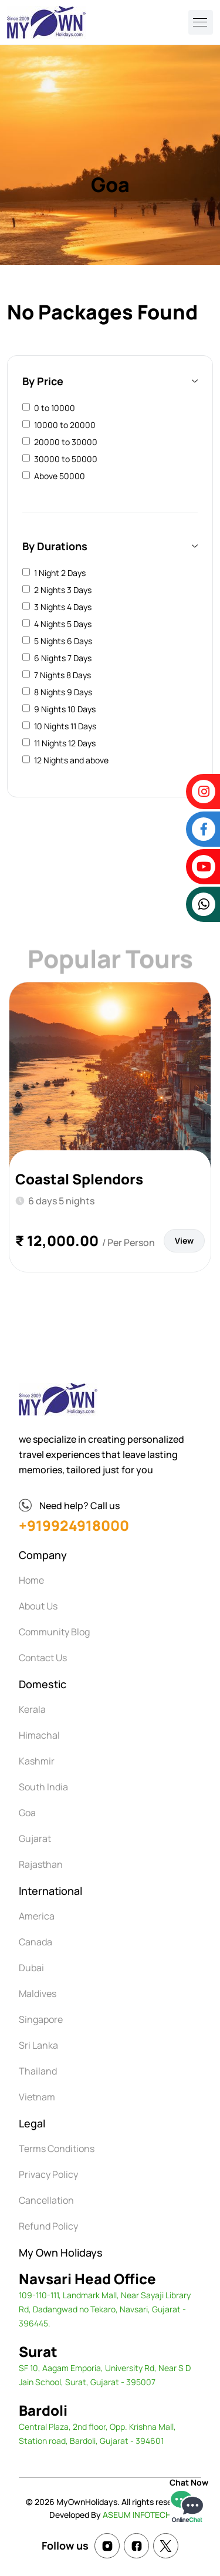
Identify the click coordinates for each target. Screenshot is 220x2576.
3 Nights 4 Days (63, 606)
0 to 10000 (54, 407)
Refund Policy (48, 2226)
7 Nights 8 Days (62, 675)
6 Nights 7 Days (63, 658)
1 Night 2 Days (60, 572)
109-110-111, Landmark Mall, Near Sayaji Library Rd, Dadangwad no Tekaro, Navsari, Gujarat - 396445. (105, 2309)
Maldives (37, 1993)
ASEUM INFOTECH (137, 2514)
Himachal (39, 1735)
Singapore (41, 2019)
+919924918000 (74, 1525)
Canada (35, 1941)
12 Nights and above (71, 760)
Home (31, 1580)
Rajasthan (41, 1864)
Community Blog (54, 1631)
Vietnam (37, 2096)
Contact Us (43, 1657)
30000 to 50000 (65, 458)
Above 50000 (59, 475)
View (184, 1240)
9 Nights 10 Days (65, 709)
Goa (27, 1812)
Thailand (38, 2071)
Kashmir (37, 1761)
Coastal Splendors (79, 1178)
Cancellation (46, 2200)
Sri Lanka (38, 2045)
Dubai (31, 1967)
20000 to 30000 (65, 441)
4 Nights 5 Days (63, 623)
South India (43, 1786)
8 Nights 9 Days (63, 692)
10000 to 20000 (65, 424)
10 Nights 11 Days (65, 726)
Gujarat (35, 1838)
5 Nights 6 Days (63, 640)
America (37, 1916)
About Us (38, 1606)
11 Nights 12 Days (65, 743)
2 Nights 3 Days (63, 589)
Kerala (32, 1709)
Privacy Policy (48, 2174)
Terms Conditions (56, 2148)
